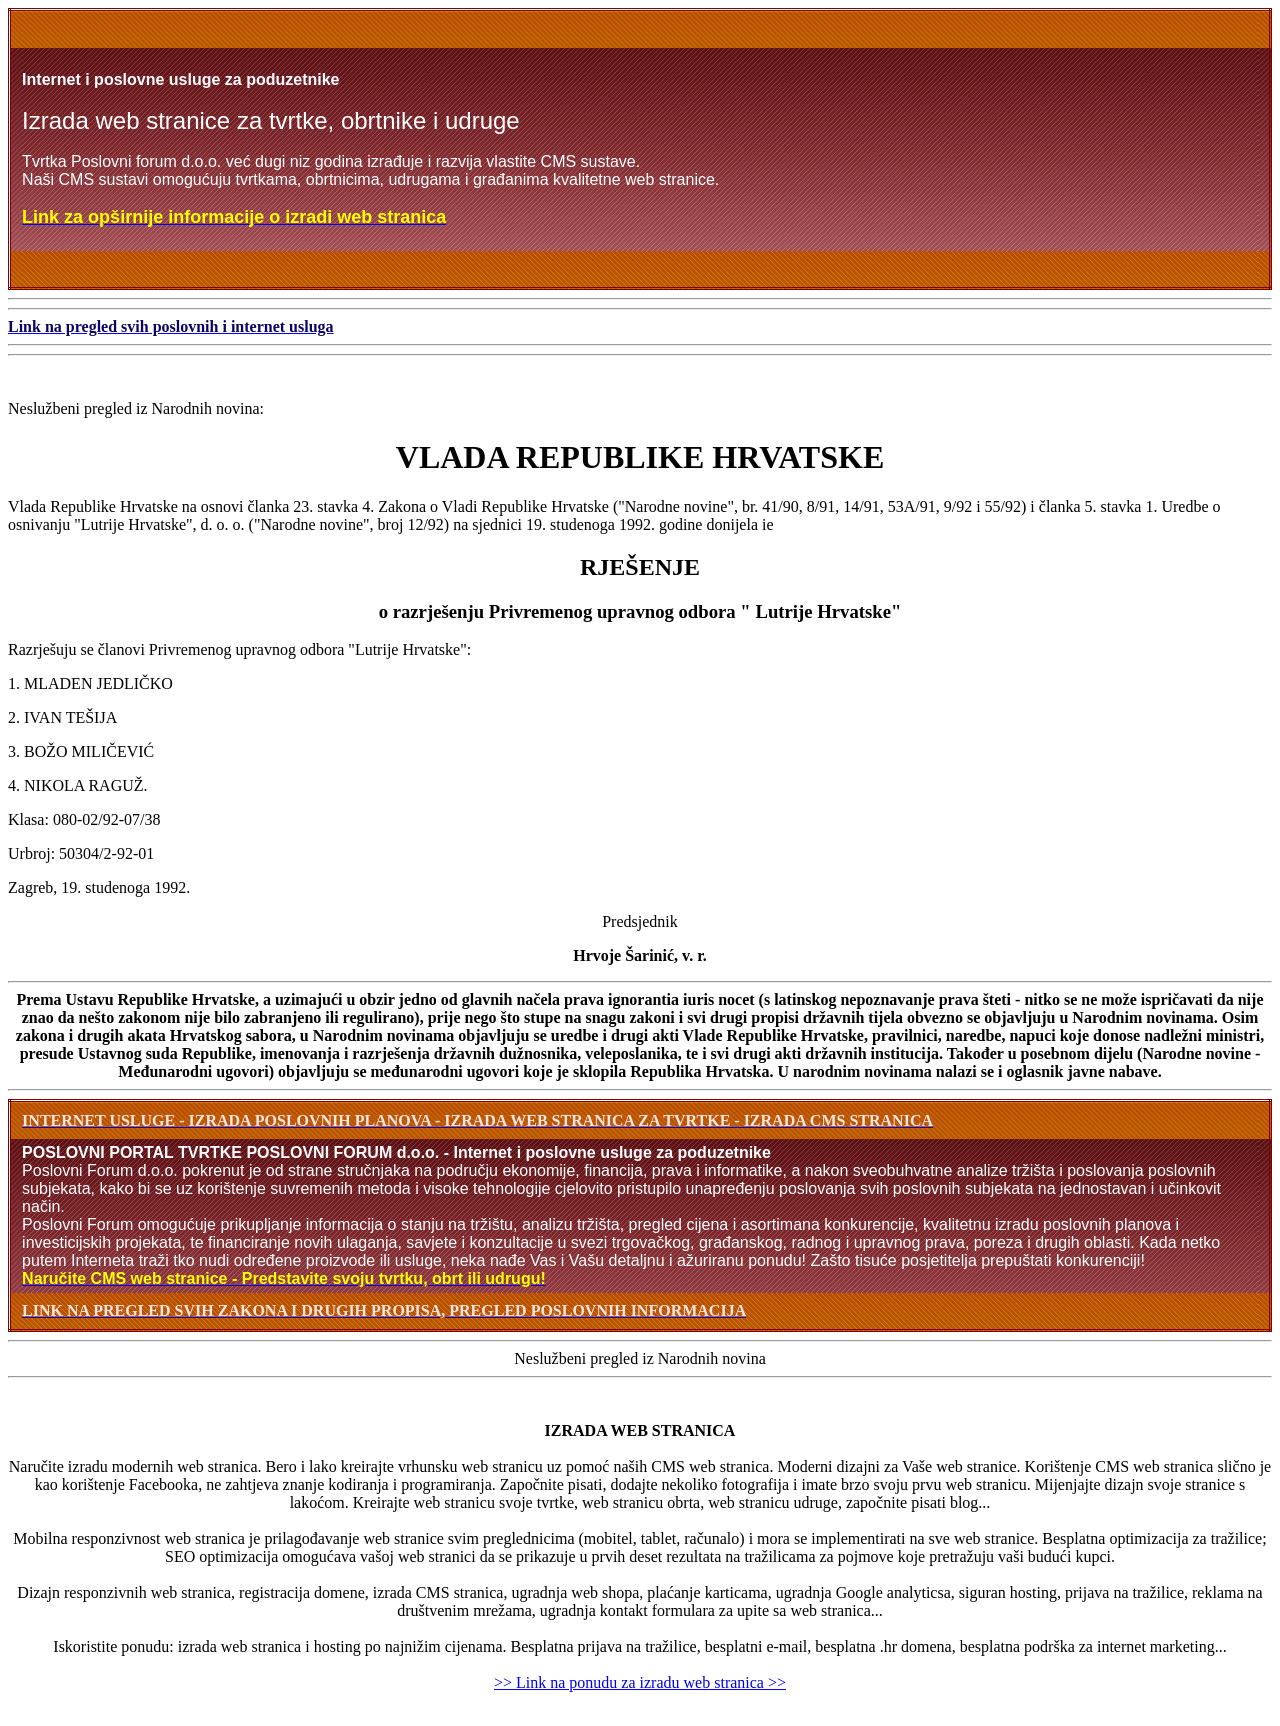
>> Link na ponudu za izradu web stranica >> (640, 1682)
